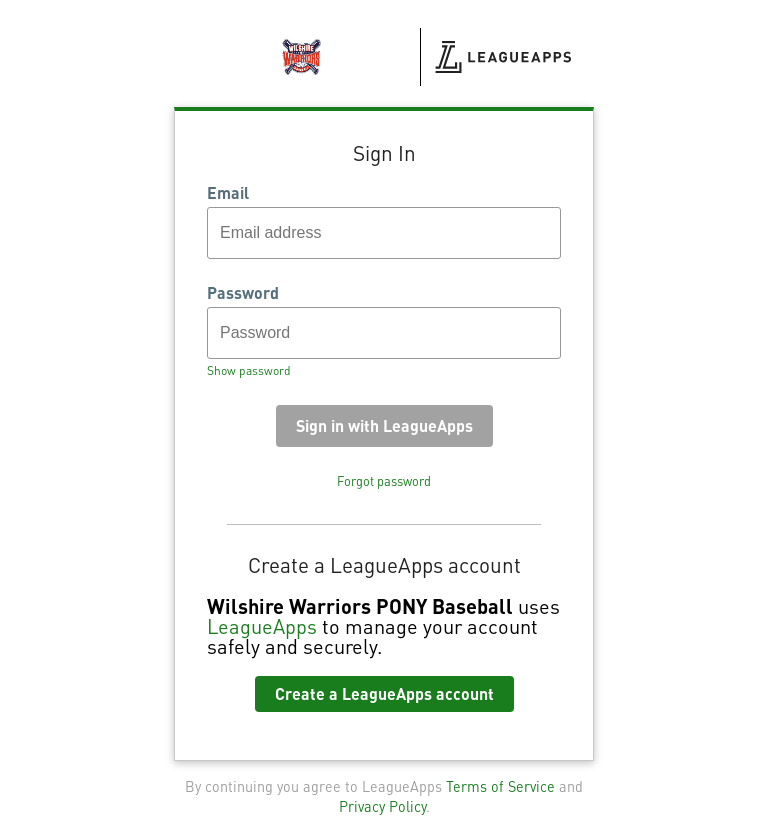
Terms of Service (500, 786)
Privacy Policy (382, 806)
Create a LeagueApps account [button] (384, 693)
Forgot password (384, 481)
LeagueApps (262, 626)
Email (228, 193)
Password (243, 293)
